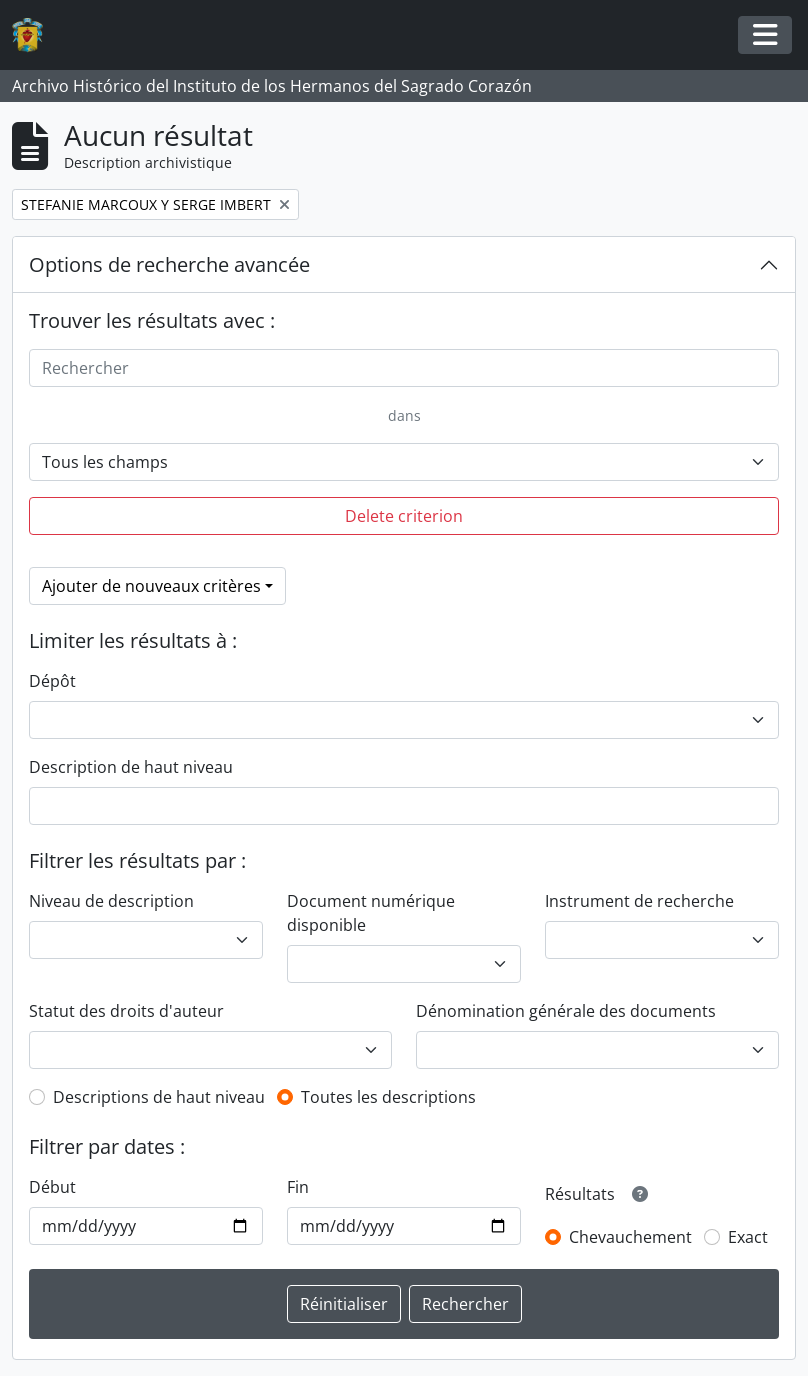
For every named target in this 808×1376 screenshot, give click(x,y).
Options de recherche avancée (169, 264)
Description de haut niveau (131, 767)
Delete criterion (404, 516)
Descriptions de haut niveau (159, 1097)
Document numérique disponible (371, 913)
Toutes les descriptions (388, 1097)
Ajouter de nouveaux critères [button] (151, 586)
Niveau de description (111, 901)
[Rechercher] (404, 368)
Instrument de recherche (639, 901)
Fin (298, 1187)
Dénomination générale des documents (566, 1011)
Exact (748, 1237)
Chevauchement (630, 1237)
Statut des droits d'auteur (126, 1011)
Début (52, 1187)
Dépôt (52, 681)
